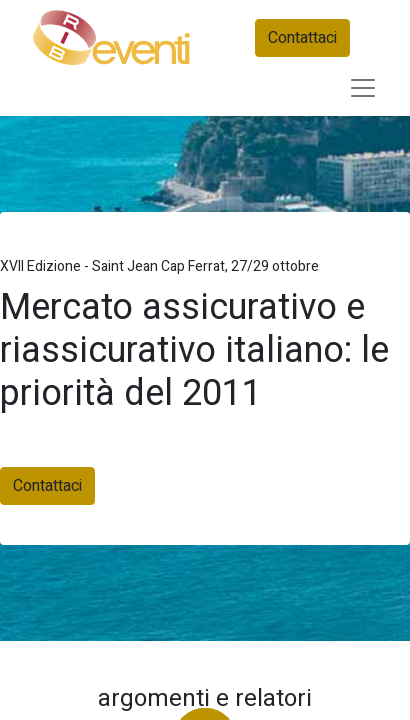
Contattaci (302, 38)
